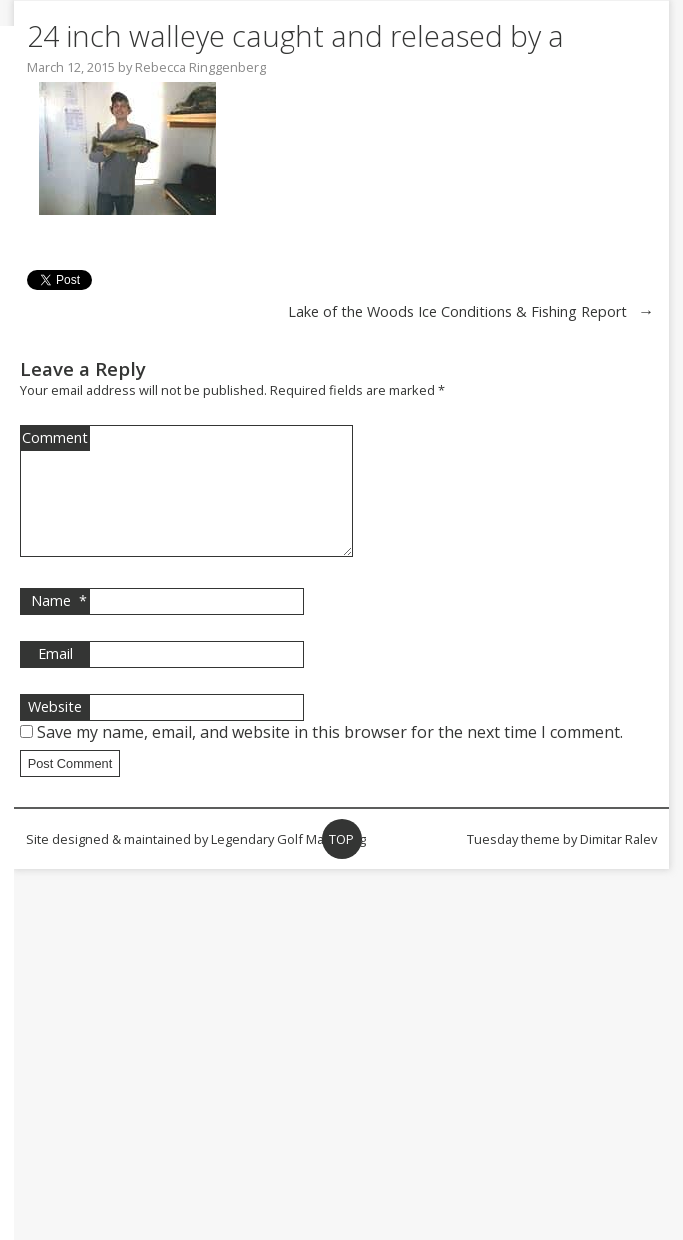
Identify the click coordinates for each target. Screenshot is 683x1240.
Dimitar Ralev (618, 863)
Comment (55, 437)
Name (59, 625)
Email (55, 677)
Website (55, 730)
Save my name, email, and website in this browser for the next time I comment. (330, 756)
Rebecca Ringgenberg (200, 67)
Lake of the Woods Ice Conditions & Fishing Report (457, 311)
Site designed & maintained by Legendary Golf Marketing (196, 863)
